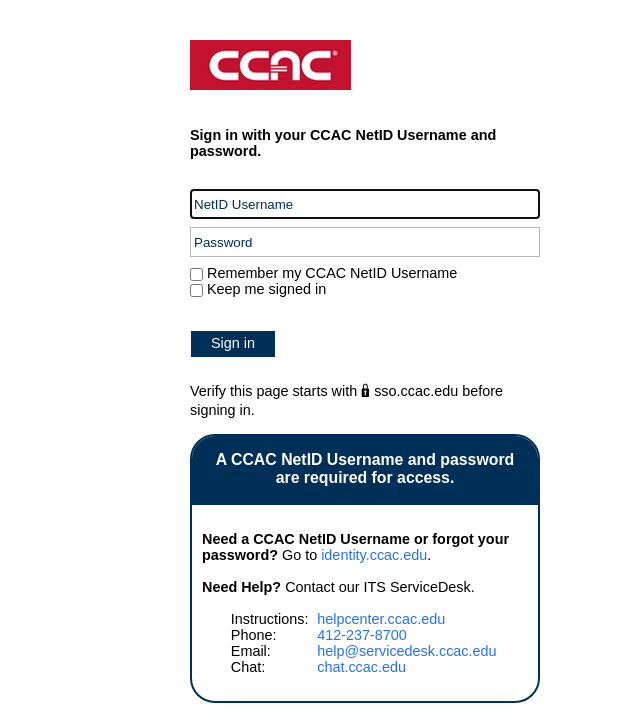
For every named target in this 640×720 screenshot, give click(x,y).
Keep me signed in (266, 289)
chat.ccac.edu (361, 667)
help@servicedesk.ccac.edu (406, 651)
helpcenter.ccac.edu (381, 619)
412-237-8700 (362, 635)
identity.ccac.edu (374, 555)
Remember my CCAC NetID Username (330, 273)
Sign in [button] (233, 343)
